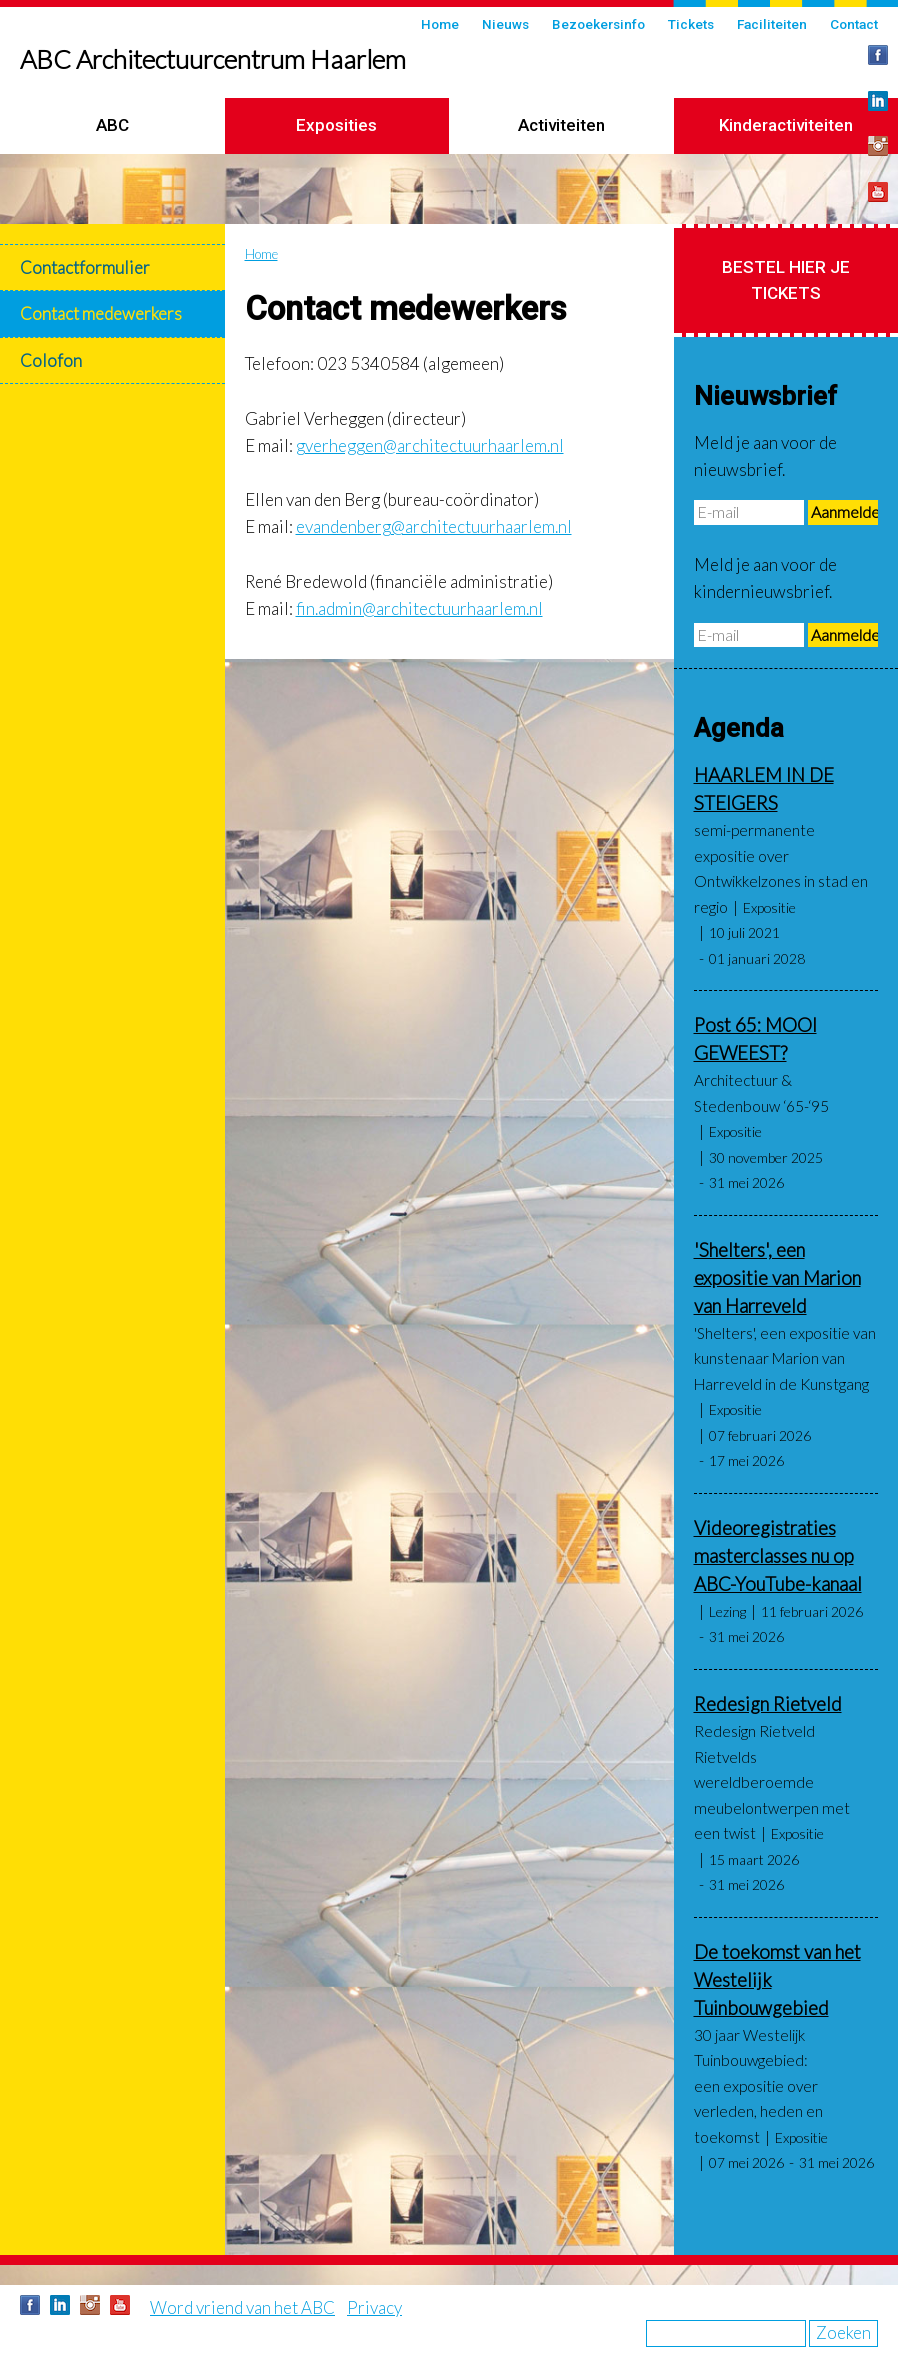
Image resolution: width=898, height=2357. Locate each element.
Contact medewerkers (101, 313)
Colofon (51, 360)
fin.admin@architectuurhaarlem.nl (419, 608)
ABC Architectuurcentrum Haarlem (213, 59)
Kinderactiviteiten (786, 125)
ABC (112, 125)
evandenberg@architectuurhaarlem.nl (434, 526)
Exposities (336, 125)
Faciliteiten (772, 24)
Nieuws (505, 24)
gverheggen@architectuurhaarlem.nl (430, 445)
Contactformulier (85, 267)
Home (440, 24)
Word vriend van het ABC (242, 2307)
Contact (854, 24)
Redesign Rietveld (768, 1704)
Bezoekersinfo (598, 24)
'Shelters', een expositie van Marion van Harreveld (777, 1278)
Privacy (374, 2307)
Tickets (691, 24)
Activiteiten (561, 125)
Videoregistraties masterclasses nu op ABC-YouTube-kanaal (778, 1556)
